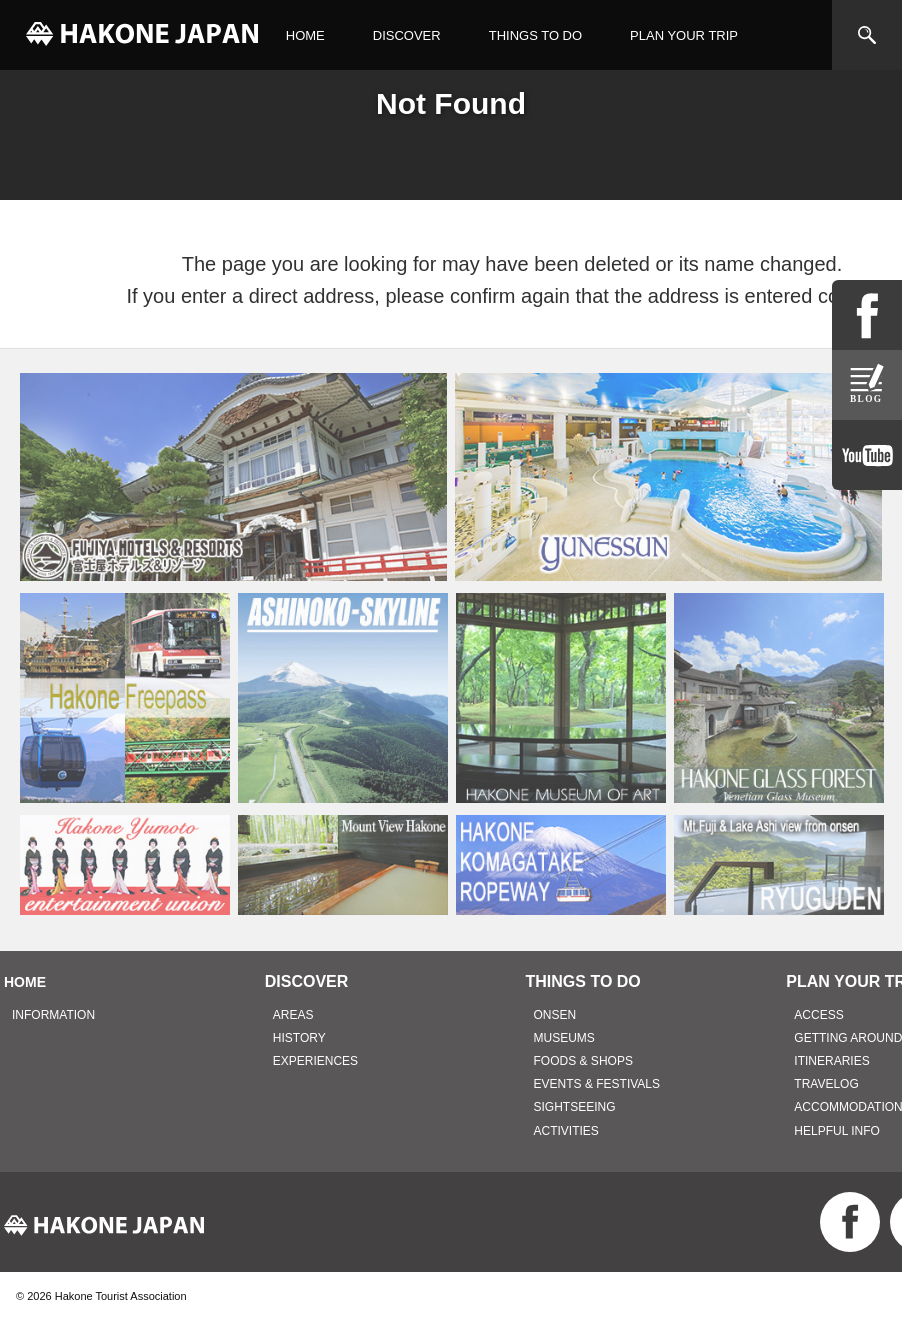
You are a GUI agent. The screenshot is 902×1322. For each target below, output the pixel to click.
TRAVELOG (826, 1084)
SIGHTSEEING (575, 1107)
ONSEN (555, 1015)
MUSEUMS (564, 1038)
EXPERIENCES (315, 1061)
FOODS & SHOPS (583, 1061)
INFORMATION (53, 1015)
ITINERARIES (831, 1061)
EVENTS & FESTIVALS (597, 1084)
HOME (305, 35)
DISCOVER (407, 35)
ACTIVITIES (566, 1131)
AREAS (293, 1015)
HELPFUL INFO (837, 1131)
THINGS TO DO (535, 35)
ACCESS (818, 1015)
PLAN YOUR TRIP (684, 35)
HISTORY (299, 1038)
